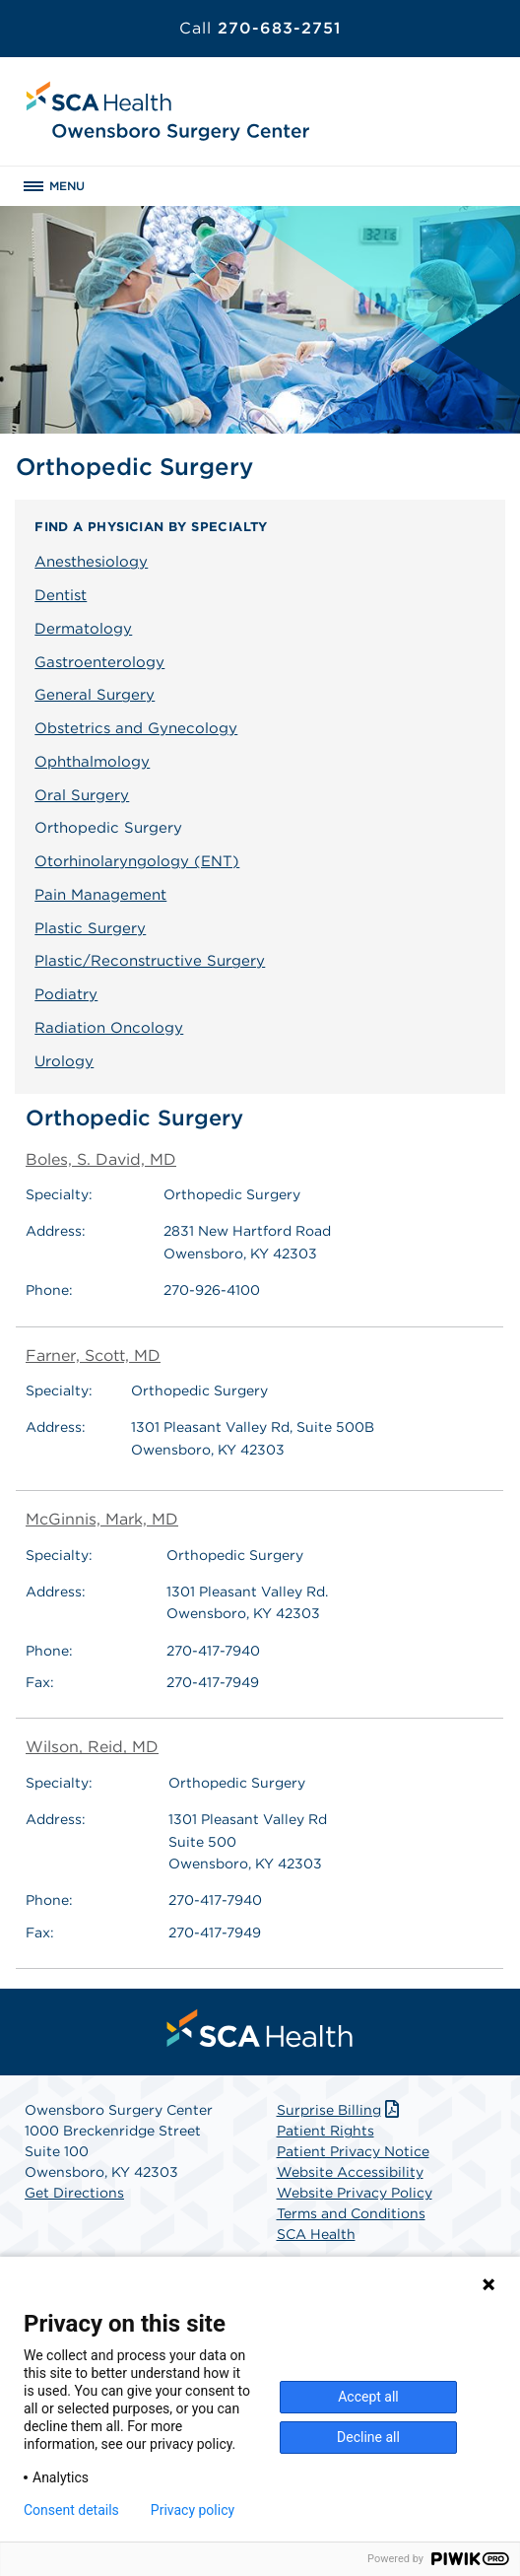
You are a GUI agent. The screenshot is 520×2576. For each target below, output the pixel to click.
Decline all (368, 2437)
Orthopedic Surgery (108, 828)
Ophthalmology (92, 762)
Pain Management (100, 895)
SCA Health (316, 2234)
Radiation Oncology (108, 1028)
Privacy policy (192, 2510)
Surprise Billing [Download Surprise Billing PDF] (340, 2110)
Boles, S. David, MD (101, 1159)
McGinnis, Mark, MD (102, 1519)
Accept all (368, 2397)
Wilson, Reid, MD (92, 1746)
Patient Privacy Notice (353, 2151)
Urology (64, 1061)
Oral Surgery (81, 795)
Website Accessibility (350, 2172)
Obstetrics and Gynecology (135, 728)
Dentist (60, 595)
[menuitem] (260, 2028)
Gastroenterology (99, 662)
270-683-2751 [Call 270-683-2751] (260, 28)
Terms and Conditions (351, 2213)
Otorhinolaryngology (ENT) (136, 861)
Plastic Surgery (90, 928)
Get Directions (74, 2193)
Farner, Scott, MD (93, 1355)
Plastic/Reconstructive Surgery (149, 961)
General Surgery (94, 695)
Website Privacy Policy (354, 2193)
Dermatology (83, 629)
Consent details (71, 2510)
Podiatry (66, 994)
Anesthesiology (91, 562)
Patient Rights (325, 2130)
